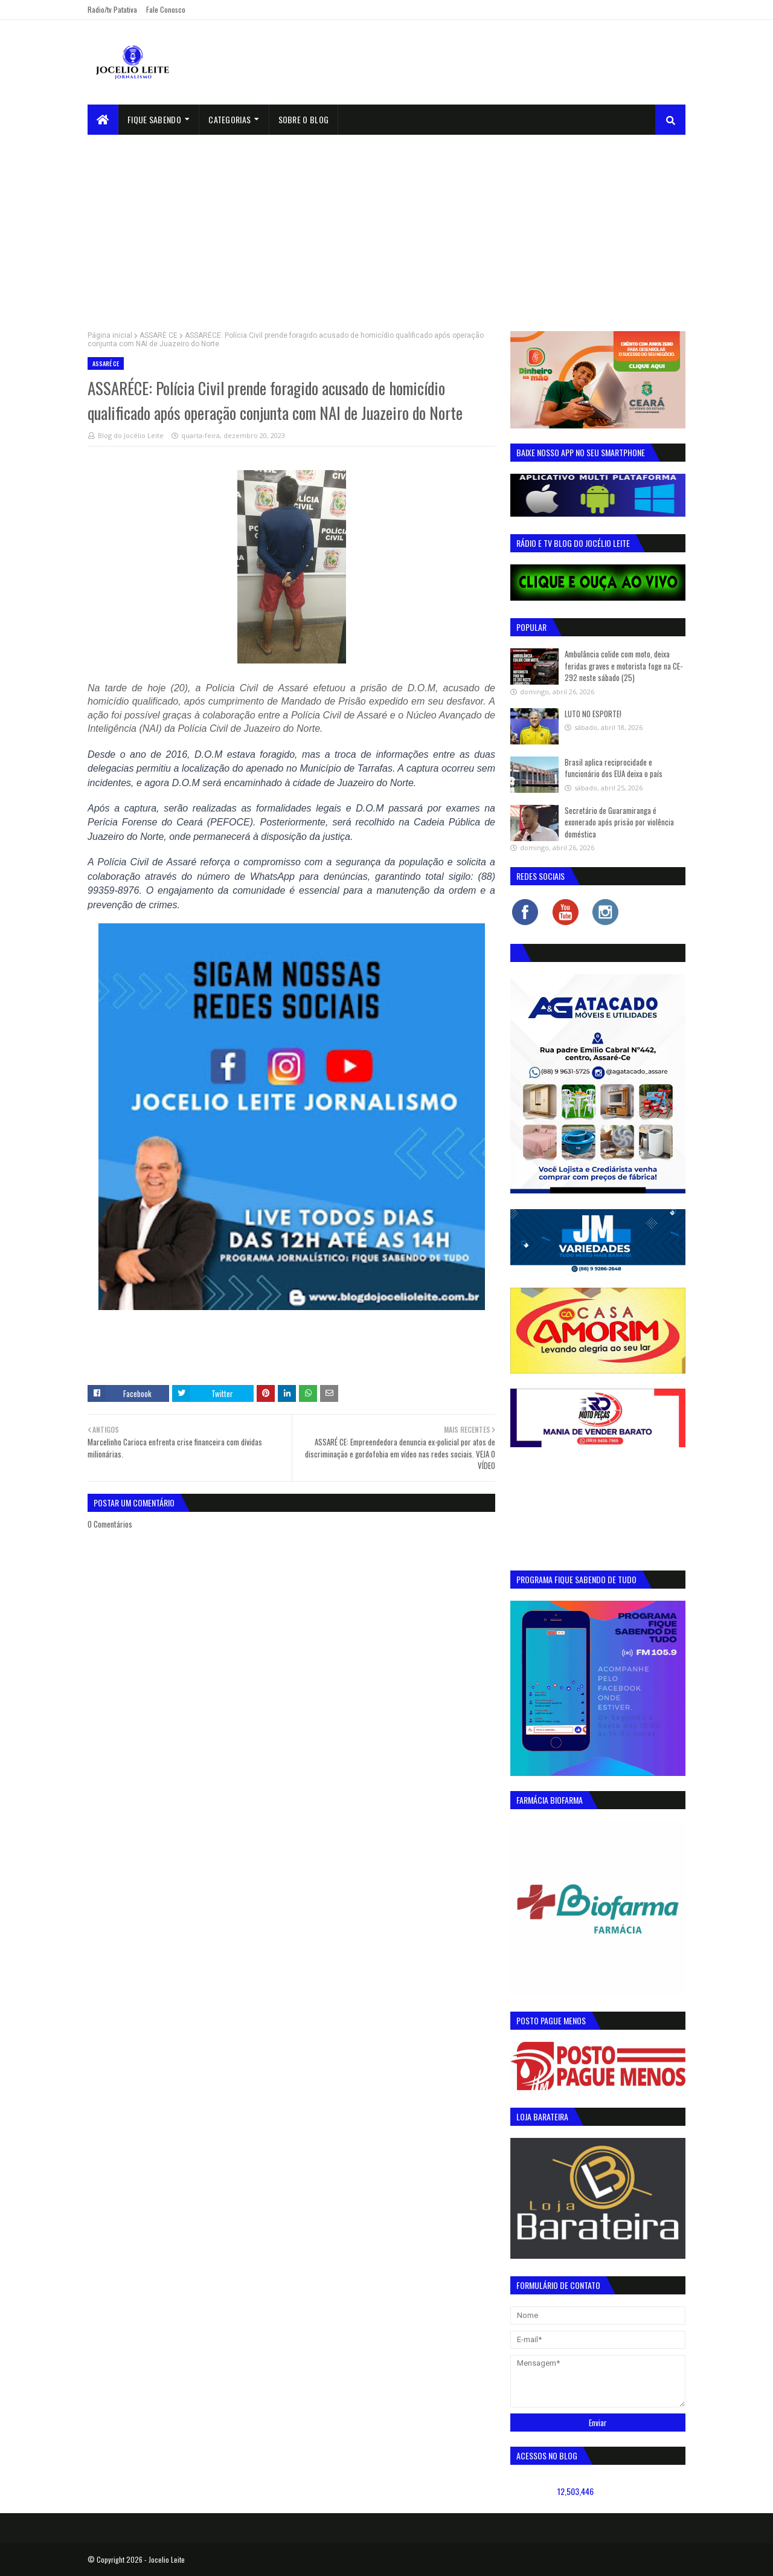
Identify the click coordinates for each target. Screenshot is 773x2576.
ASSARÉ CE (159, 335)
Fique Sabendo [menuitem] (154, 119)
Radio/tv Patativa (112, 9)
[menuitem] (103, 120)
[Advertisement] (386, 225)
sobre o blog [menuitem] (303, 119)
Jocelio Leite (167, 2559)
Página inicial (110, 335)
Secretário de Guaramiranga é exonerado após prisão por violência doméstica (619, 822)
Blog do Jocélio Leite (131, 435)
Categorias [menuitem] (229, 119)
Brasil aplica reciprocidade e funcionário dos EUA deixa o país (613, 768)
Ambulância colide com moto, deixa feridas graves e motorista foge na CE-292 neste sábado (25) (623, 665)
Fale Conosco (165, 9)
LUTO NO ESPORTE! (593, 714)
